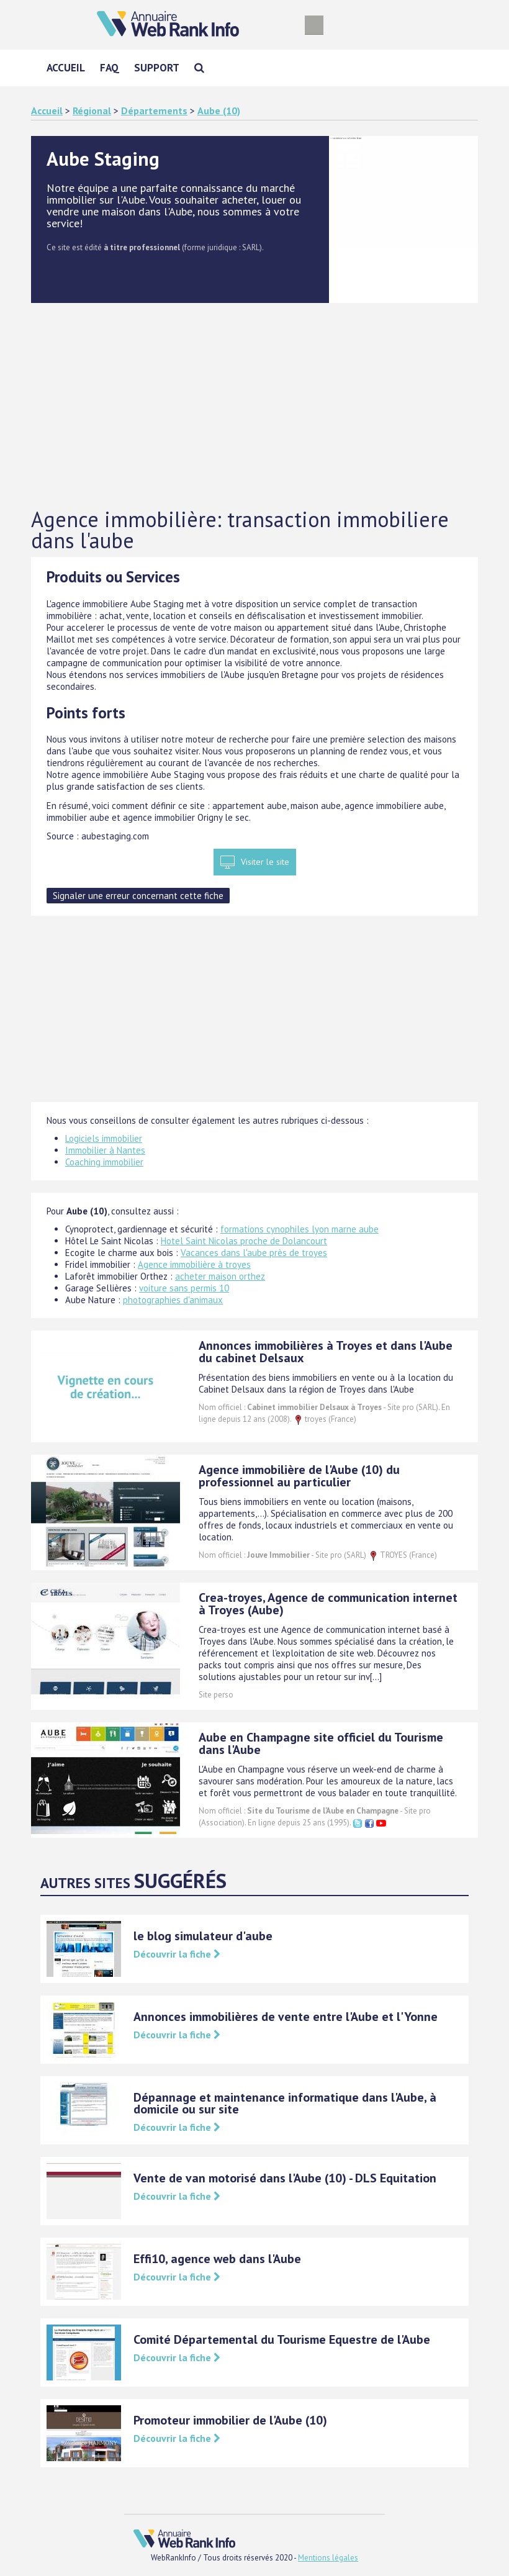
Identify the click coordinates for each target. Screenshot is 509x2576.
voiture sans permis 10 (184, 1288)
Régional (92, 110)
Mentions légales (328, 2557)
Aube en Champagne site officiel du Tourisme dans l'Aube (321, 1743)
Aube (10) (218, 110)
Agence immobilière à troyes (194, 1264)
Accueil (66, 68)
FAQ (109, 68)
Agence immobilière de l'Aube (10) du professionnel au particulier (299, 1476)
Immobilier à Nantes (105, 1150)
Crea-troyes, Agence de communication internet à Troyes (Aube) (328, 1603)
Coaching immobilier (104, 1162)
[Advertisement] (254, 406)
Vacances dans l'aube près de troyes (254, 1253)
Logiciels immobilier (103, 1138)
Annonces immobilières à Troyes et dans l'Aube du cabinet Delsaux (326, 1351)
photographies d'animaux (173, 1300)
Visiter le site (265, 861)
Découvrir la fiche (176, 1954)
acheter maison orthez (220, 1276)
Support (156, 68)
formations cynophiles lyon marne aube (299, 1229)
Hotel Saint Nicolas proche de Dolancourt (244, 1241)
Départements (154, 110)
